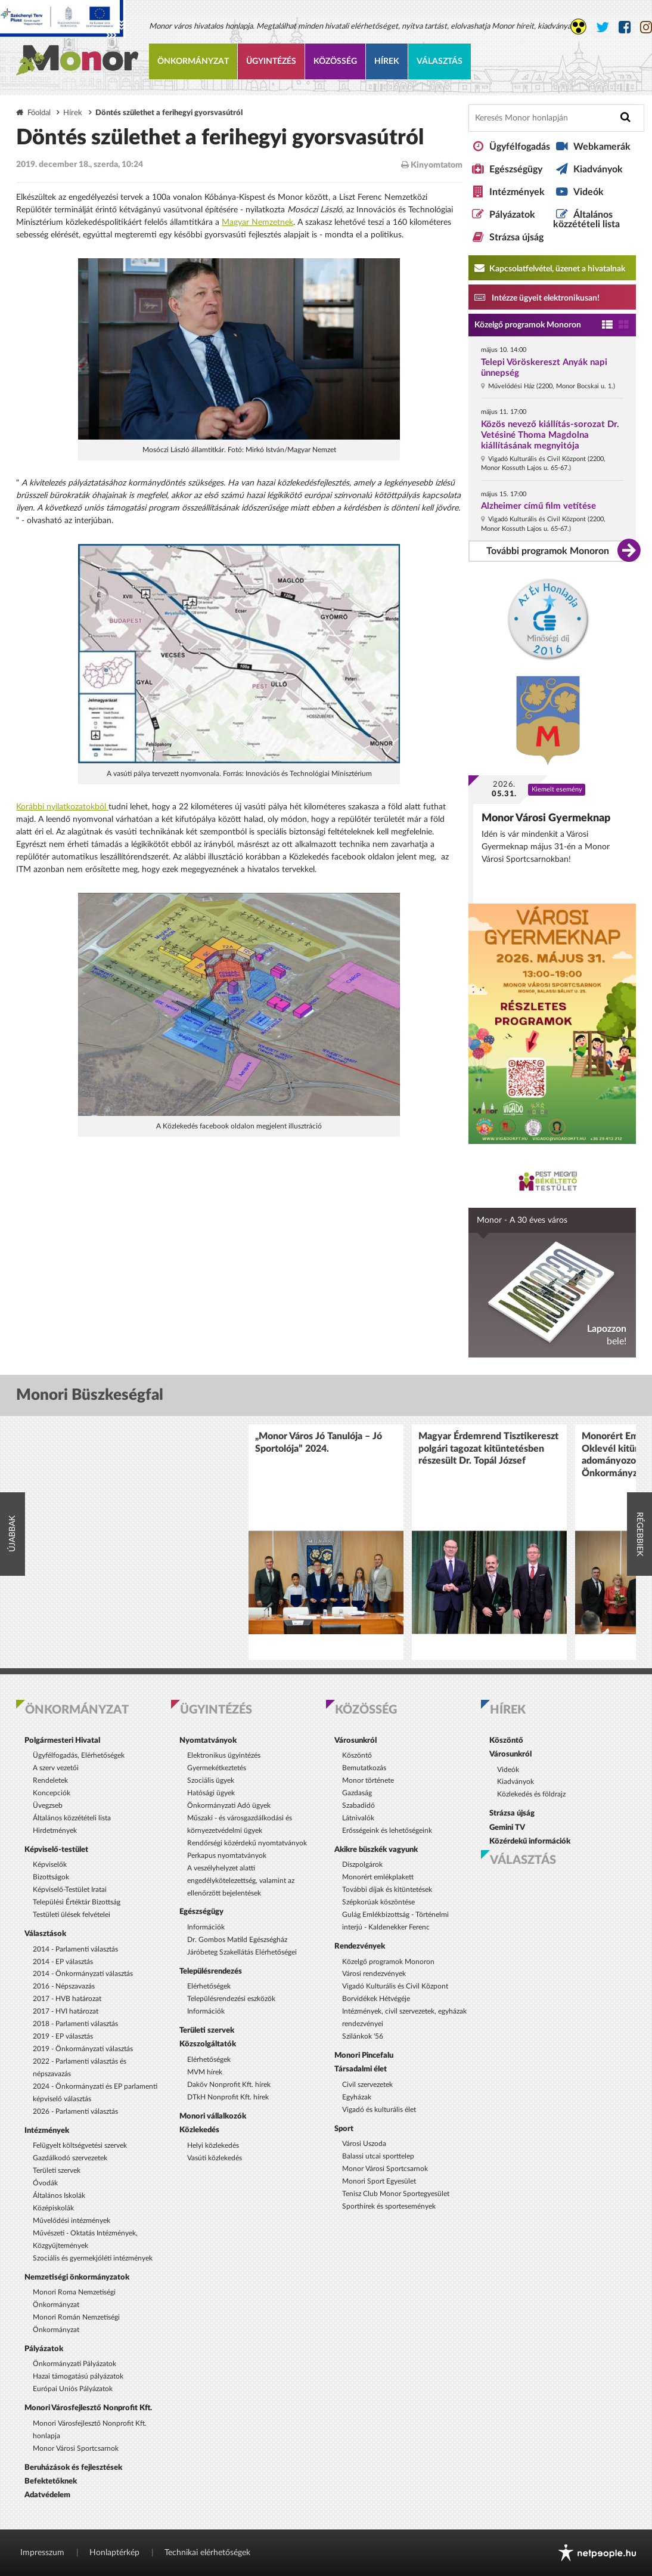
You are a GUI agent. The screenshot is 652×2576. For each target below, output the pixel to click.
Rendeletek (50, 1780)
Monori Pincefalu (363, 2055)
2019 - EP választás (63, 2036)
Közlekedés (199, 2130)
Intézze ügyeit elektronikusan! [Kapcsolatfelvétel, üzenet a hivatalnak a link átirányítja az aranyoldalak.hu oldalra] (537, 297)
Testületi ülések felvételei (71, 1914)
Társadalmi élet (360, 2069)
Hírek (386, 61)
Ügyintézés (271, 61)
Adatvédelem (47, 2495)
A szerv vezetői (56, 1767)
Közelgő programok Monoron (527, 325)
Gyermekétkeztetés (216, 1767)
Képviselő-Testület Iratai (70, 1889)
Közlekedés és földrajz (531, 1794)
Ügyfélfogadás (519, 146)
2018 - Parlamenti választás (75, 2023)
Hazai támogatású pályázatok (78, 2376)
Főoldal (39, 112)
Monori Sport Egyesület (379, 2181)
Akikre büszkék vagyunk (376, 1849)
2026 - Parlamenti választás (75, 2111)
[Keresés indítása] (625, 117)
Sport (343, 2128)
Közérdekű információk (529, 1841)
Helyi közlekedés (213, 2145)
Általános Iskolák (59, 2195)
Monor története (368, 1780)
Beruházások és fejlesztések (73, 2467)
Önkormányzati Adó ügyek (229, 1805)
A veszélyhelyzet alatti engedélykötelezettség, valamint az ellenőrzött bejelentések (240, 1880)
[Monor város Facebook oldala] (625, 28)
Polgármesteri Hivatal (62, 1740)
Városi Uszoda (364, 2143)
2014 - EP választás (63, 1961)
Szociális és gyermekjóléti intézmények (93, 2258)
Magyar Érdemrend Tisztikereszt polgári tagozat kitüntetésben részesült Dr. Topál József (488, 1448)
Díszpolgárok (362, 1864)
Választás (439, 61)
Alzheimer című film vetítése (538, 506)
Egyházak (356, 2097)
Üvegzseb (48, 1805)
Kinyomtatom (431, 164)
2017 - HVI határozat (65, 2011)
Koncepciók (51, 1792)
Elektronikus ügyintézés (223, 1755)
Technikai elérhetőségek (207, 2553)
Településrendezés (210, 1971)
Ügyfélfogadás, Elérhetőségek (79, 1755)
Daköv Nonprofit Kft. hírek (229, 2084)
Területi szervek (56, 2170)
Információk (206, 1927)
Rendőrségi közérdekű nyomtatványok (247, 1843)
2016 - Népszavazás (64, 1986)
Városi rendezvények (374, 1973)
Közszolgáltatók (207, 2044)
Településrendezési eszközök (231, 1998)
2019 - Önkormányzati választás (83, 2048)
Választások (45, 1933)
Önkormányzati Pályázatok (74, 2363)
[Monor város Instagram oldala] (646, 28)
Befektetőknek (50, 2481)
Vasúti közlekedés (214, 2157)
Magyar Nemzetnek (257, 222)
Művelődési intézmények (71, 2220)
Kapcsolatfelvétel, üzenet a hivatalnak (549, 267)
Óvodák (45, 2183)
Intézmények (517, 192)
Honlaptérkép (114, 2553)
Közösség (335, 61)
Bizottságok (51, 1877)
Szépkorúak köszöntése (378, 1902)
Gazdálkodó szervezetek (70, 2157)
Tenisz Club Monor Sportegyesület (395, 2193)
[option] (326, 1542)
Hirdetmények (55, 1830)
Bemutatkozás (364, 1767)
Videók (588, 192)
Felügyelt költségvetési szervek (80, 2145)
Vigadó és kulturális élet (379, 2109)
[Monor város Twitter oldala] (602, 28)
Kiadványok (598, 169)
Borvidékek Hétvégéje (376, 1998)
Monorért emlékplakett (378, 1877)
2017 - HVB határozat (67, 1998)
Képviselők (50, 1864)
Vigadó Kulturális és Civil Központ (395, 1986)
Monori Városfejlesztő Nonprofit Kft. (88, 2408)
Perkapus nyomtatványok (226, 1855)
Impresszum (42, 2553)
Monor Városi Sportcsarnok (76, 2448)
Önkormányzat (193, 61)
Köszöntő (357, 1755)
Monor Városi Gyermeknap (546, 818)
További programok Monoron (547, 551)
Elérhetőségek (209, 1986)
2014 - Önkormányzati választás (83, 1973)
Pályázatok (512, 214)
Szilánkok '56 (362, 2036)
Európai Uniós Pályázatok (73, 2388)
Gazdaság (357, 1792)
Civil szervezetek (367, 2084)
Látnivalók (358, 1818)
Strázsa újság (516, 237)
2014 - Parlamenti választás (75, 1949)
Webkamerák (602, 146)
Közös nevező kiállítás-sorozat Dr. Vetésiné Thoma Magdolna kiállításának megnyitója (550, 435)
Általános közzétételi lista (586, 219)
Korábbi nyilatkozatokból (62, 807)
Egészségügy (515, 169)
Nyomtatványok (208, 1740)
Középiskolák (53, 2208)
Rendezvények (359, 1946)
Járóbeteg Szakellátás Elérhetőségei (242, 1952)
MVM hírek (204, 2072)
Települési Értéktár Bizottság (76, 1902)
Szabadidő (358, 1805)
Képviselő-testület (56, 1849)
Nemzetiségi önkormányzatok (76, 2277)
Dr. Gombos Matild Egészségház (237, 1939)
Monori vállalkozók (212, 2116)
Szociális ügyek (210, 1780)
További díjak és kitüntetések (387, 1889)
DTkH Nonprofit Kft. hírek (228, 2097)
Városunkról (355, 1740)
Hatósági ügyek (211, 1792)
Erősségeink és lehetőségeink (387, 1830)
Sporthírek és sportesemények (389, 2206)
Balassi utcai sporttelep (378, 2156)
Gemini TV (507, 1827)
